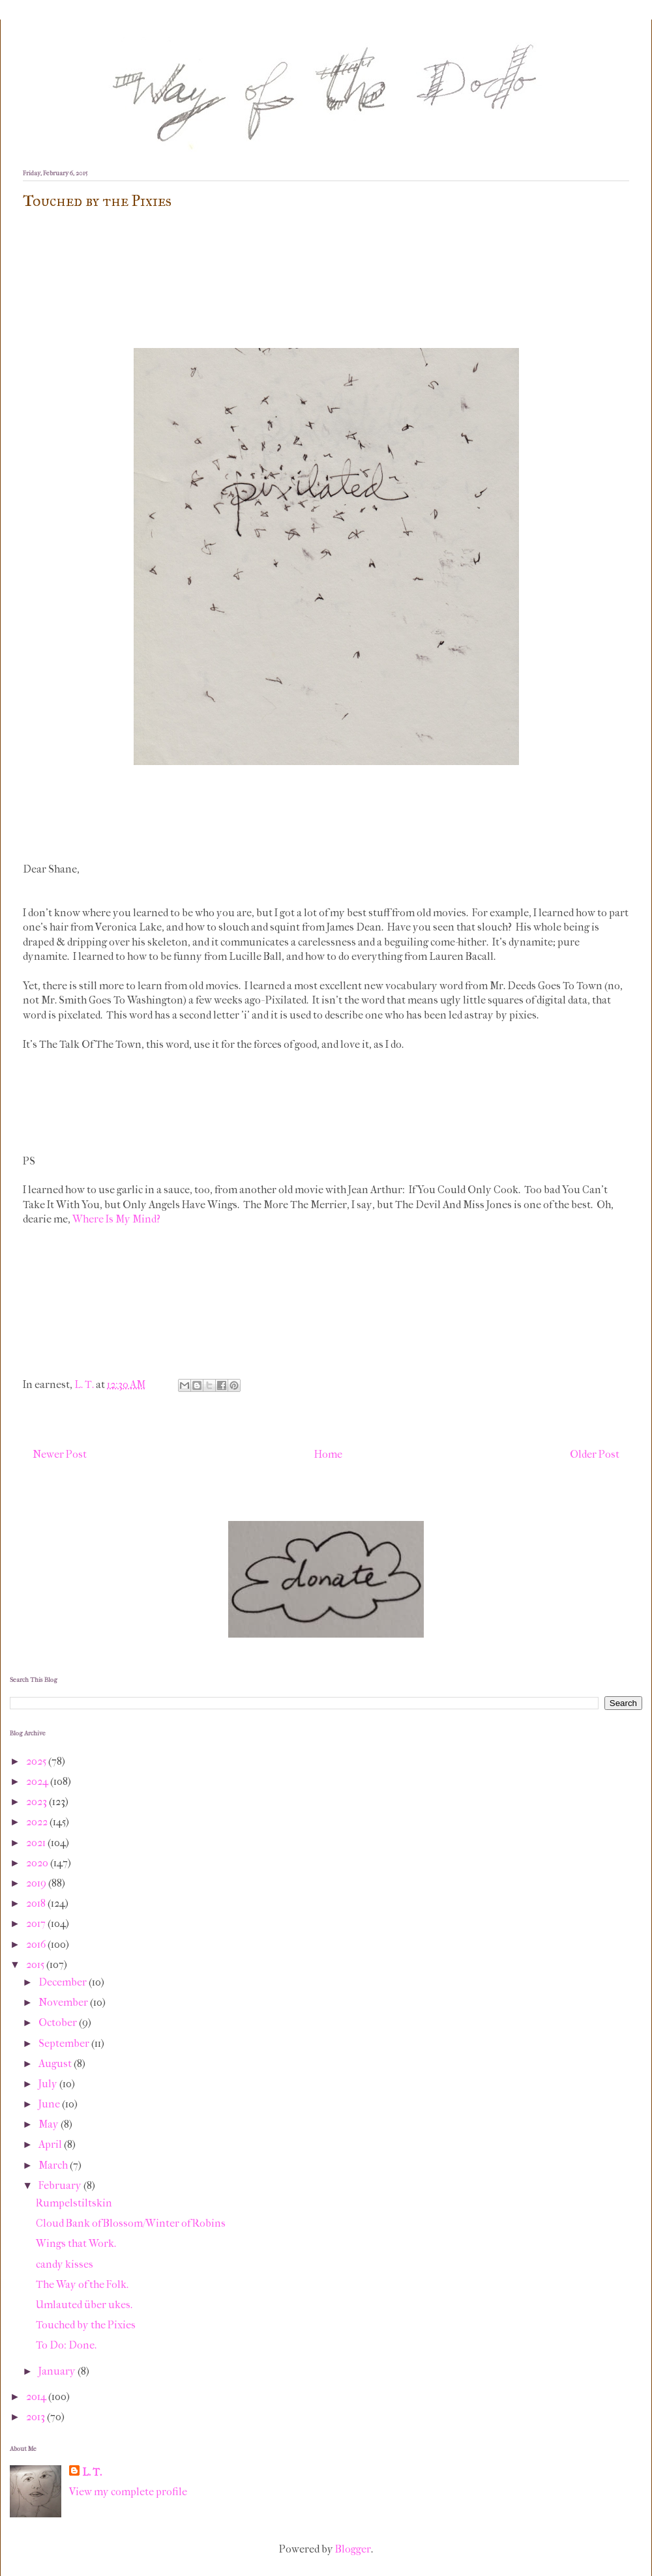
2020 (38, 1863)
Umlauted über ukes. (84, 2304)
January (58, 2371)
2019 (37, 1883)
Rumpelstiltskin (74, 2203)
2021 (37, 1842)
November (64, 2002)
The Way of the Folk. (82, 2284)
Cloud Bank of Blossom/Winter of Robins (131, 2223)
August (56, 2063)
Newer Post (60, 1454)
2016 (37, 1944)
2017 (37, 1923)
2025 (37, 1761)
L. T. (92, 2472)
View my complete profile (128, 2491)
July (48, 2083)
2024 (38, 1781)
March (54, 2165)
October (58, 2022)
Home (328, 1454)
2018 (37, 1903)
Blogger (353, 2549)
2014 (37, 2396)
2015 (36, 1964)
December (63, 1982)
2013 (36, 2416)
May (49, 2124)
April (51, 2144)
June (50, 2104)
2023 (37, 1801)
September (64, 2043)
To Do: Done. (66, 2345)
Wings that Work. (76, 2243)
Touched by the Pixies (86, 2325)
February (60, 2185)
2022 (38, 1822)
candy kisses (64, 2264)
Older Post (594, 1454)
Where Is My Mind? (116, 1219)
